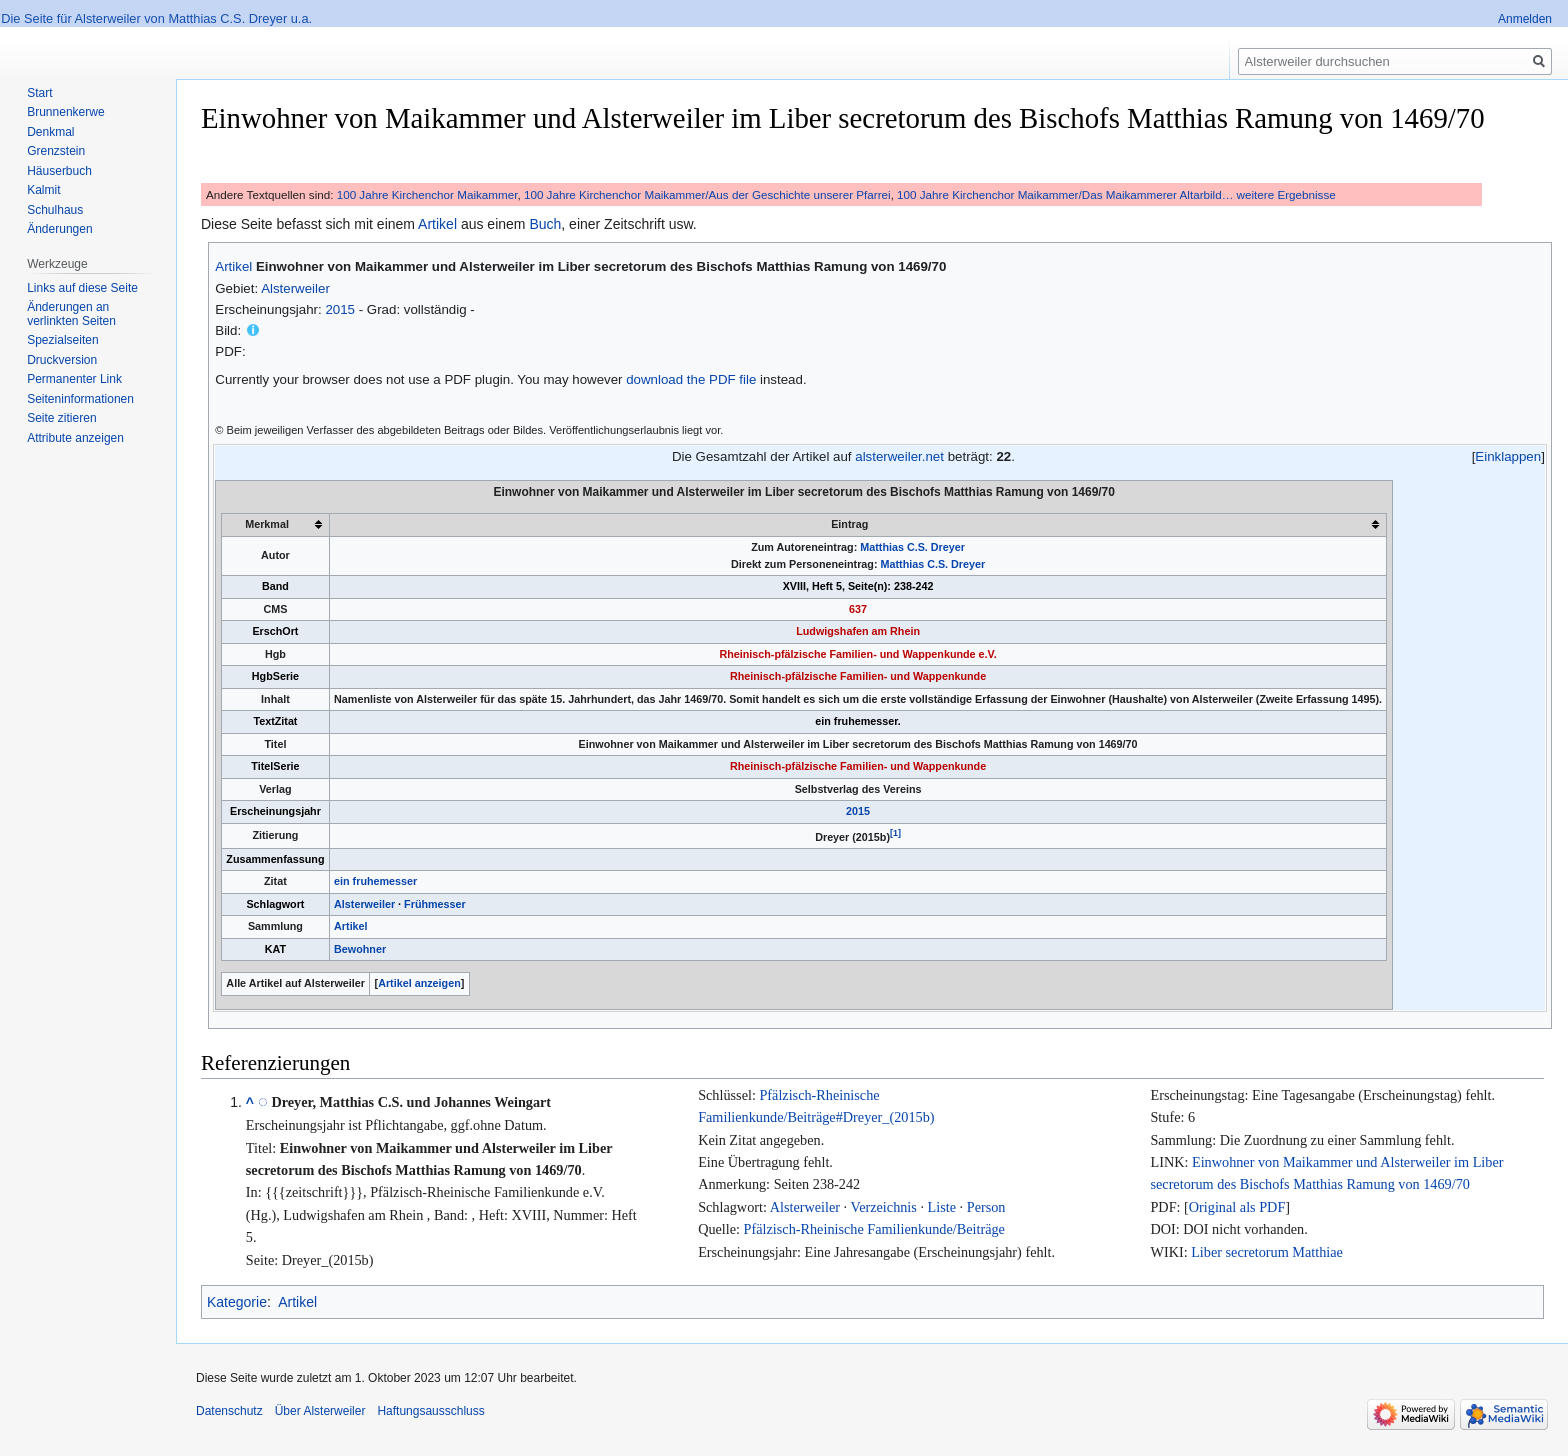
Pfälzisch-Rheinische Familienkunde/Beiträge (874, 1229)
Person (986, 1207)
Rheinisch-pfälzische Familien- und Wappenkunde (858, 676)
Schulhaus (55, 210)
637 (858, 609)
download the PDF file (691, 379)
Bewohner (360, 949)
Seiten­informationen (80, 399)
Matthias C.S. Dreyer (912, 547)
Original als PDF (1237, 1207)
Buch (545, 224)
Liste (942, 1207)
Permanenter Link (74, 379)
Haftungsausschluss (430, 1411)
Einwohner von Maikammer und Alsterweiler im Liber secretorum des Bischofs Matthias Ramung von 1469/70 (601, 266)
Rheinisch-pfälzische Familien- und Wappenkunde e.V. (857, 654)
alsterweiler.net (899, 456)
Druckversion (62, 360)
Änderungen (59, 229)
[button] (1508, 456)
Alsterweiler (295, 288)
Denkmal (50, 132)
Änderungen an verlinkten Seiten (71, 314)
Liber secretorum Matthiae (1267, 1252)
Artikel (437, 224)
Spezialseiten (62, 340)
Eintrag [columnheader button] (849, 524)
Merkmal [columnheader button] (267, 524)
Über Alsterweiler (320, 1411)
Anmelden (1525, 19)
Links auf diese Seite (82, 288)
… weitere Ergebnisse (1279, 194)
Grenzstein (56, 151)
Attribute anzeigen (75, 438)
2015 (340, 309)
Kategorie (237, 1302)
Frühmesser (435, 904)
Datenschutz (229, 1411)
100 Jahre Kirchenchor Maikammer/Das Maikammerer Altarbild (1059, 194)
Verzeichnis (883, 1207)
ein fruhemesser (375, 881)
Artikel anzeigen (419, 983)
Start (39, 93)
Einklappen (1508, 456)
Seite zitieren (61, 418)
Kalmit (43, 190)
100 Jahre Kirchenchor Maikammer (427, 194)
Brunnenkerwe (65, 112)
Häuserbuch (59, 171)
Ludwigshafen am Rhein (858, 631)
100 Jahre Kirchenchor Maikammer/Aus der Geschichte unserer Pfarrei (707, 194)
